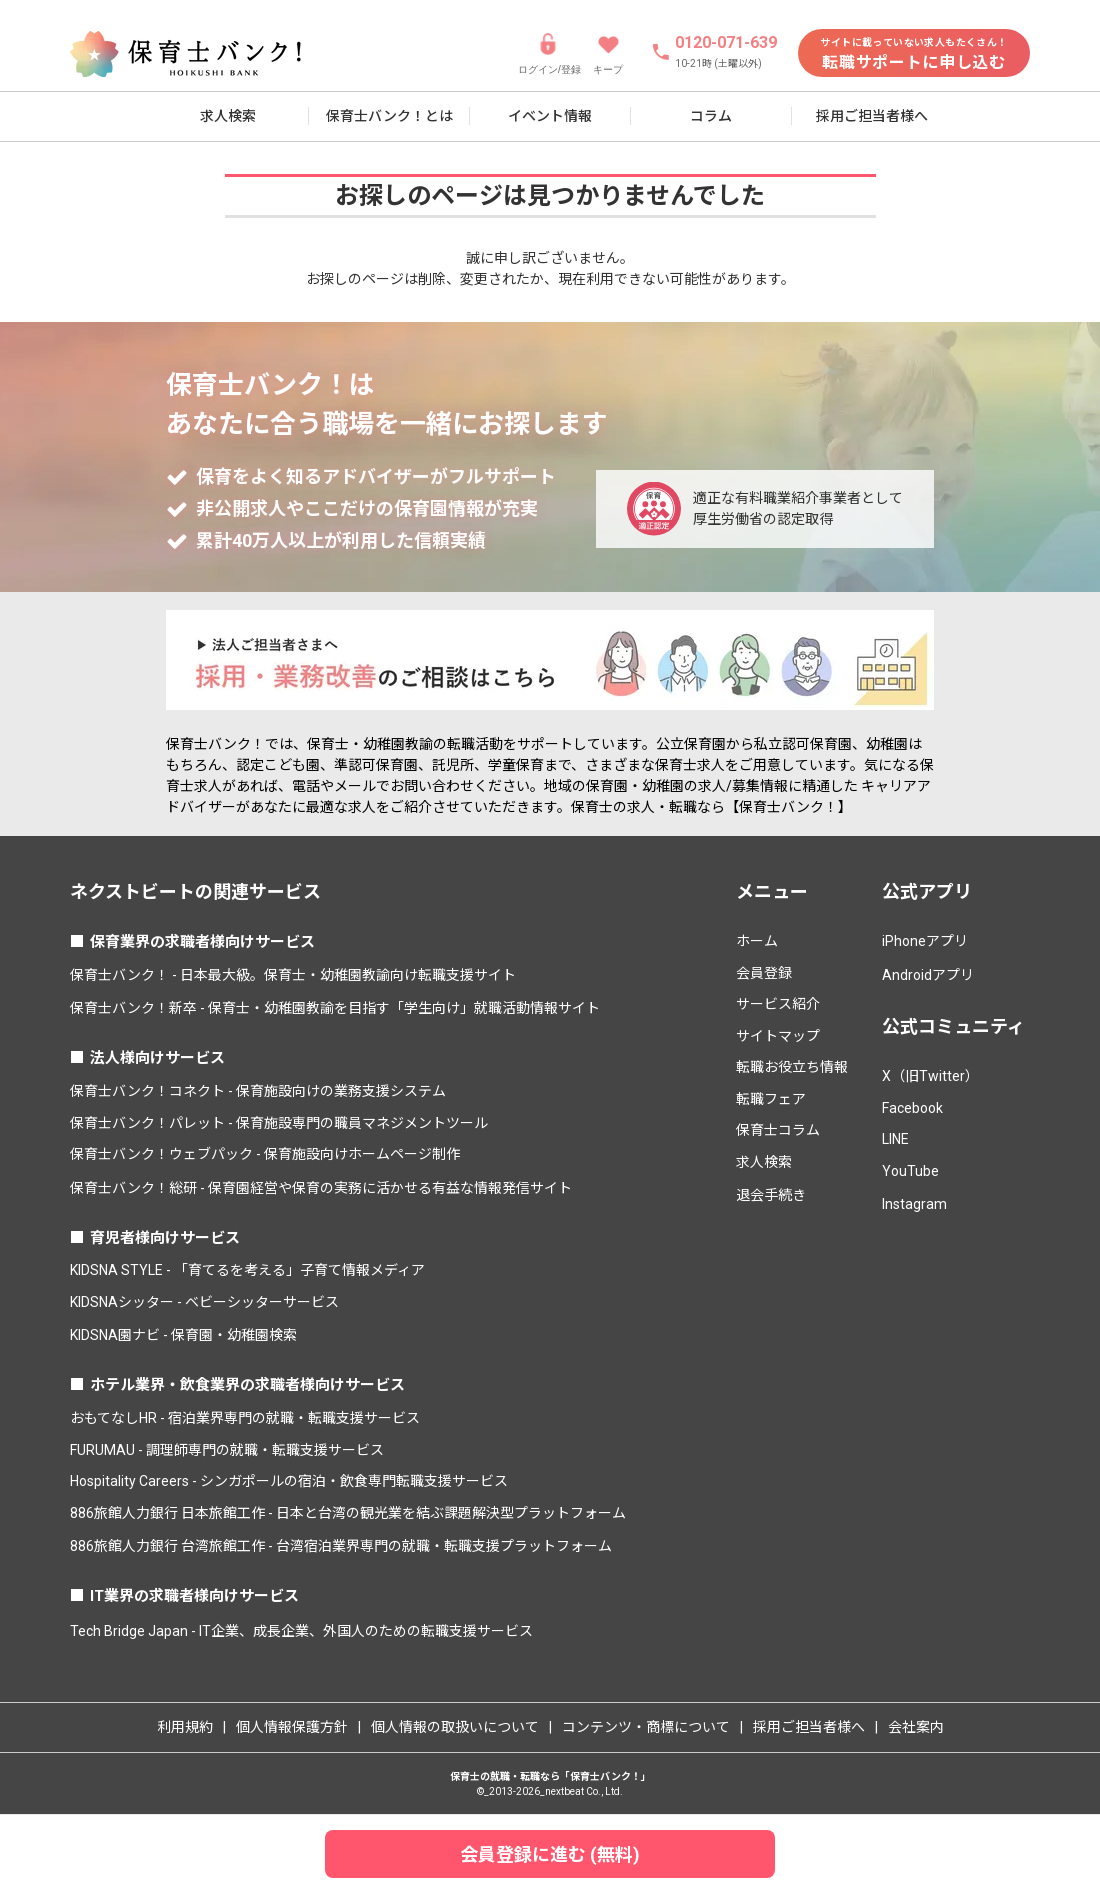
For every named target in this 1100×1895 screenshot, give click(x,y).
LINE (895, 1139)
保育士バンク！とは (389, 116)
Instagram (914, 1204)
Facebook (912, 1108)
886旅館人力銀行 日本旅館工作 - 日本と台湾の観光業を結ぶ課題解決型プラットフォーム (348, 1513)
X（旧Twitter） (930, 1076)
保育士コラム (778, 1130)
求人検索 (228, 116)
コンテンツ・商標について (646, 1727)
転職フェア (771, 1099)
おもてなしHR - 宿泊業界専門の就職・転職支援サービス (245, 1418)
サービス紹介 (778, 1004)
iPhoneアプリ (925, 941)
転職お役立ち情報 (792, 1067)
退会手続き (771, 1195)
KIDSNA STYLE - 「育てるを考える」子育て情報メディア (247, 1270)
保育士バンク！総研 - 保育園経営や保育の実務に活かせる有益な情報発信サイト (321, 1188)
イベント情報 (550, 116)
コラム (711, 116)
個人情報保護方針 (292, 1727)
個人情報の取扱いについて (455, 1727)
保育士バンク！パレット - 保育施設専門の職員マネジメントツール (279, 1123)
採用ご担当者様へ (872, 116)
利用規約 (185, 1727)
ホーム (757, 941)
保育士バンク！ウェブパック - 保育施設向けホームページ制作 (265, 1154)
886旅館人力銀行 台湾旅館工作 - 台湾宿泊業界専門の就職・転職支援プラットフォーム (341, 1546)
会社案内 (916, 1727)
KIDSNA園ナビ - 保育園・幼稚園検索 (183, 1335)
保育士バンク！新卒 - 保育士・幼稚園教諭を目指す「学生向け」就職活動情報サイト (335, 1008)
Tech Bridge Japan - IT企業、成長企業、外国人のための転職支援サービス (301, 1631)
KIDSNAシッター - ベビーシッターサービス (204, 1302)
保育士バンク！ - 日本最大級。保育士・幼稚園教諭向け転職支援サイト (293, 975)
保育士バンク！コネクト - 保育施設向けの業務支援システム (258, 1091)
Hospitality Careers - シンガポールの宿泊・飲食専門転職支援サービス (289, 1481)
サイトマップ (778, 1036)
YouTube (910, 1171)
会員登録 (764, 973)
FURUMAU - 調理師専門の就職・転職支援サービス (227, 1450)
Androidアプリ (928, 975)
